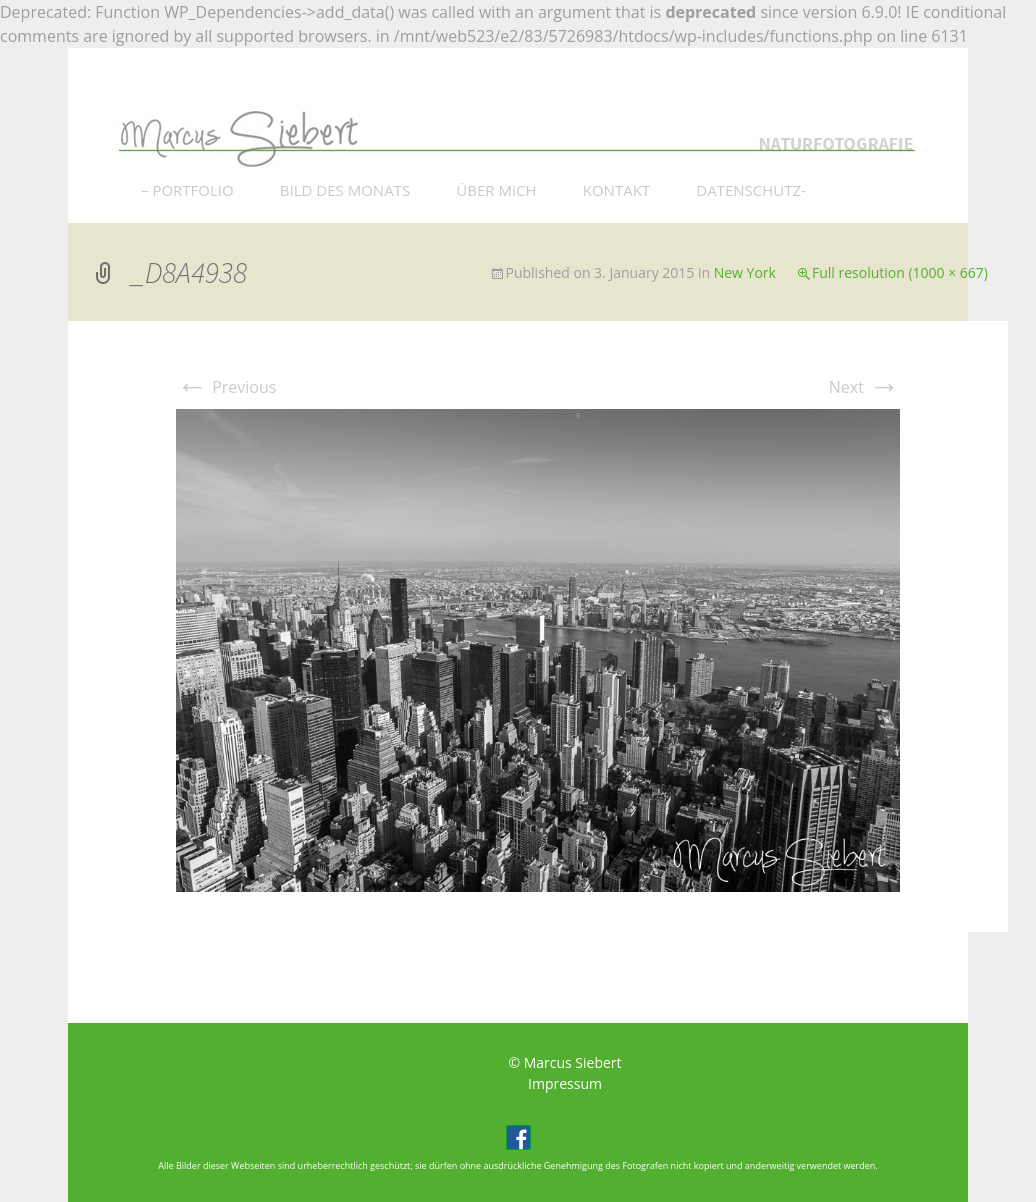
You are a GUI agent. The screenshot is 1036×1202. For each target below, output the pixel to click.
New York (745, 272)
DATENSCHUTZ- (751, 190)
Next (864, 387)
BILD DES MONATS (345, 190)
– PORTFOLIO (187, 190)
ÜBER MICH (496, 190)
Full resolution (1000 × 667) (900, 272)
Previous (226, 387)
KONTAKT (616, 190)
